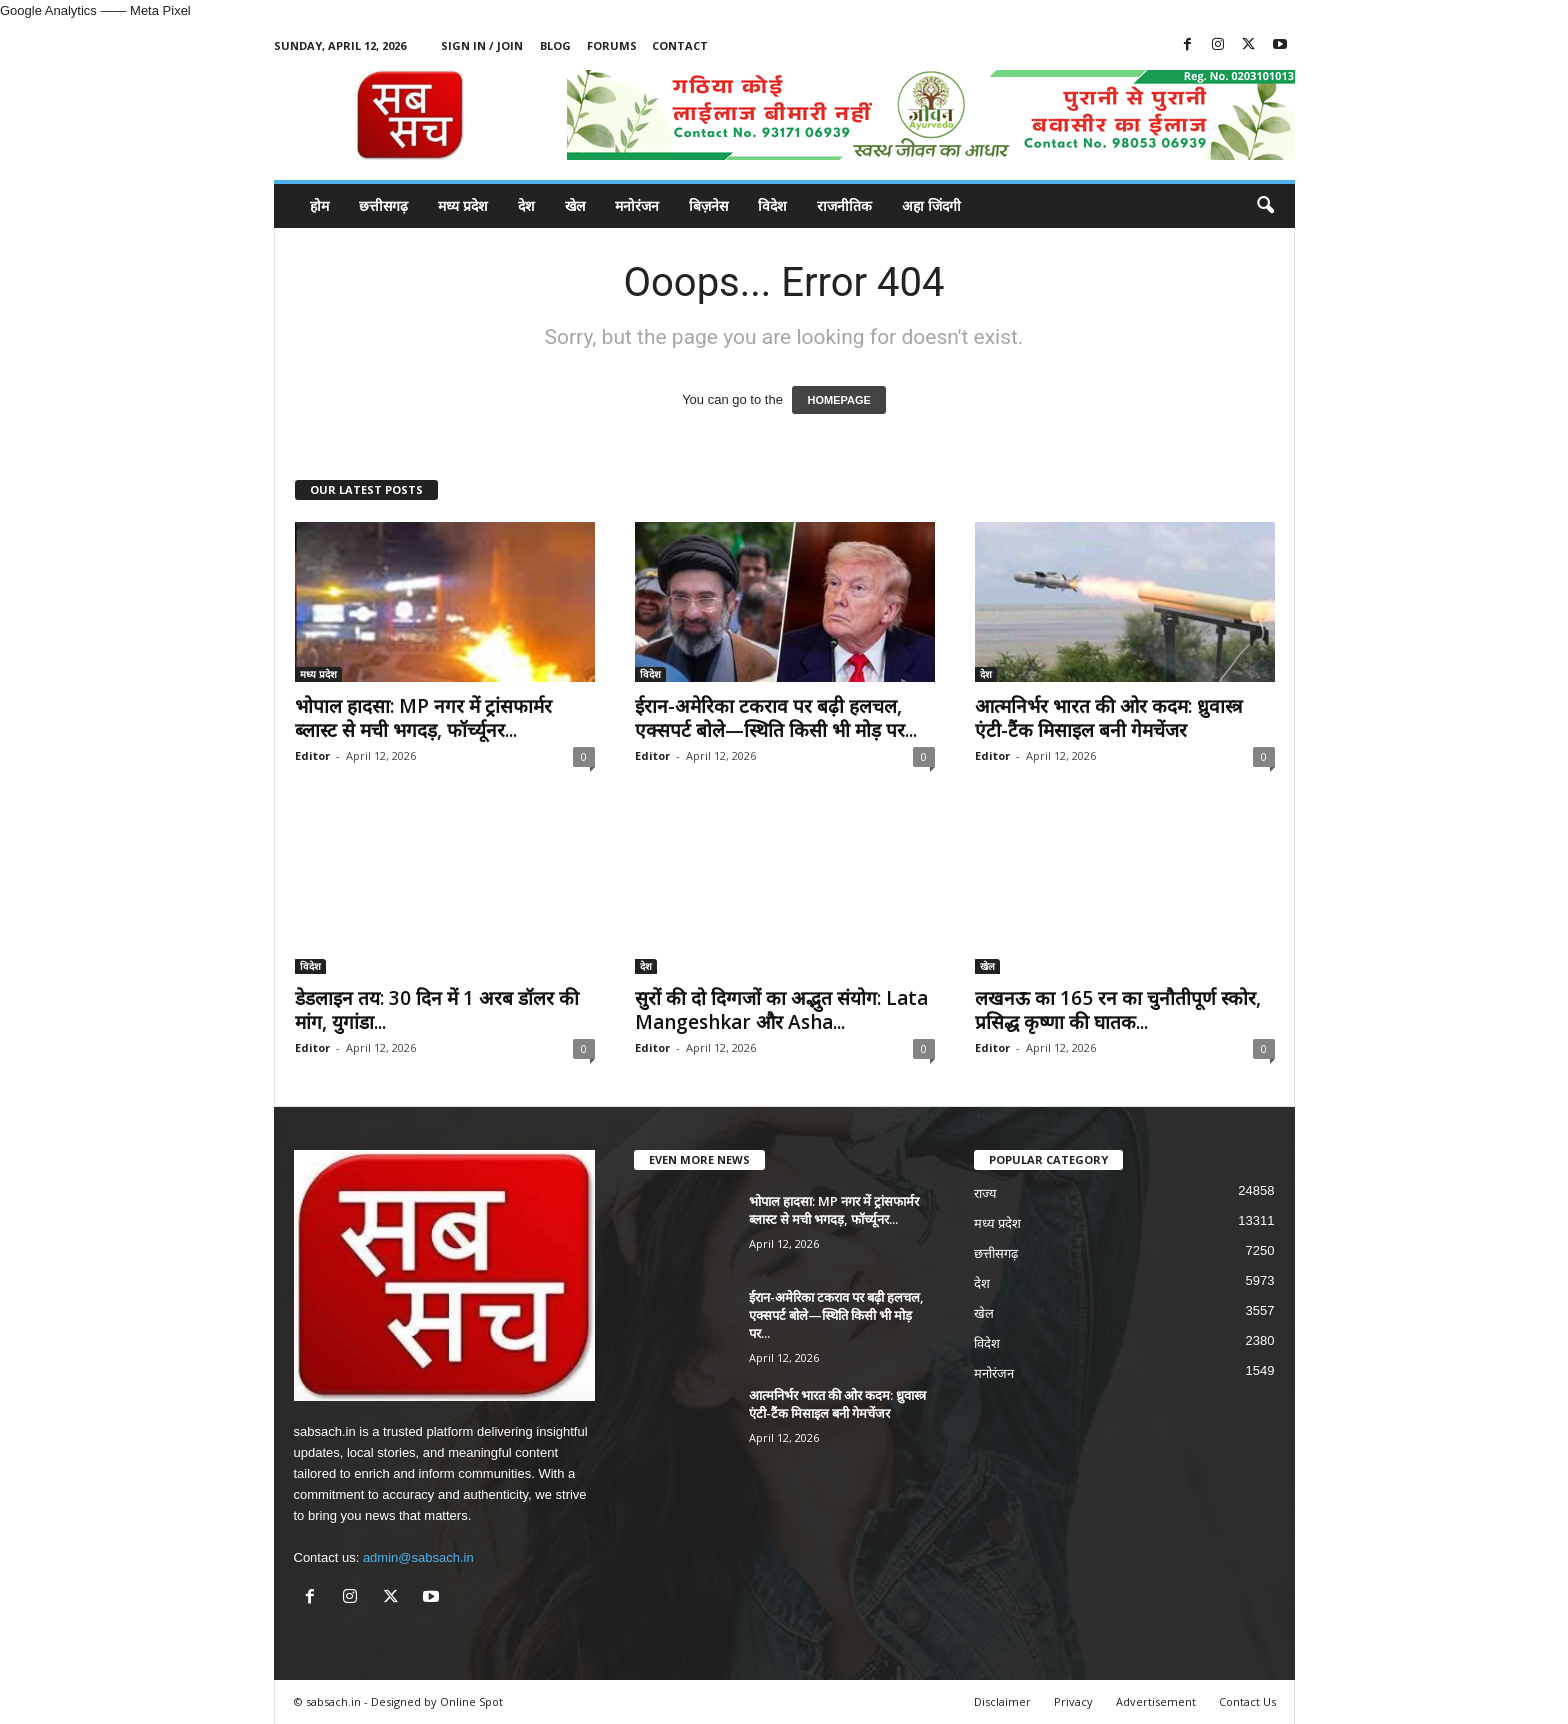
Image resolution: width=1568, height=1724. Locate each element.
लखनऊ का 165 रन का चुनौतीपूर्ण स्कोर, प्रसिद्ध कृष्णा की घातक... (1118, 1010)
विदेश (772, 205)
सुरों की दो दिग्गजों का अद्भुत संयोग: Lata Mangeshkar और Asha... (781, 1010)
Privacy (1073, 1701)
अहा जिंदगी (931, 205)
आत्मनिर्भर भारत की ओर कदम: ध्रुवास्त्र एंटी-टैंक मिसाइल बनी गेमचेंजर (1108, 718)
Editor (312, 755)
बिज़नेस (708, 205)
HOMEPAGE (838, 400)
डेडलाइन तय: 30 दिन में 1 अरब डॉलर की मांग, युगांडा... (437, 1010)
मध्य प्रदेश (463, 205)
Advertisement (1156, 1701)
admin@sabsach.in (418, 1557)
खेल (575, 205)
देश (526, 205)
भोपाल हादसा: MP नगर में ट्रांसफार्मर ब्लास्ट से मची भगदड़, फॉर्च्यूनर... (423, 718)
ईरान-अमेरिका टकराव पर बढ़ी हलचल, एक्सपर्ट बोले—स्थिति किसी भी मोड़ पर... (776, 718)
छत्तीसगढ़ (383, 205)
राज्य (985, 1193)
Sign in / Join (482, 45)
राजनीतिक (844, 205)
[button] (1265, 206)
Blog (555, 45)
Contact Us (1247, 1701)
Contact (680, 45)
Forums (612, 45)
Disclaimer (1002, 1701)
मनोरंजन (637, 205)
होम (319, 205)
